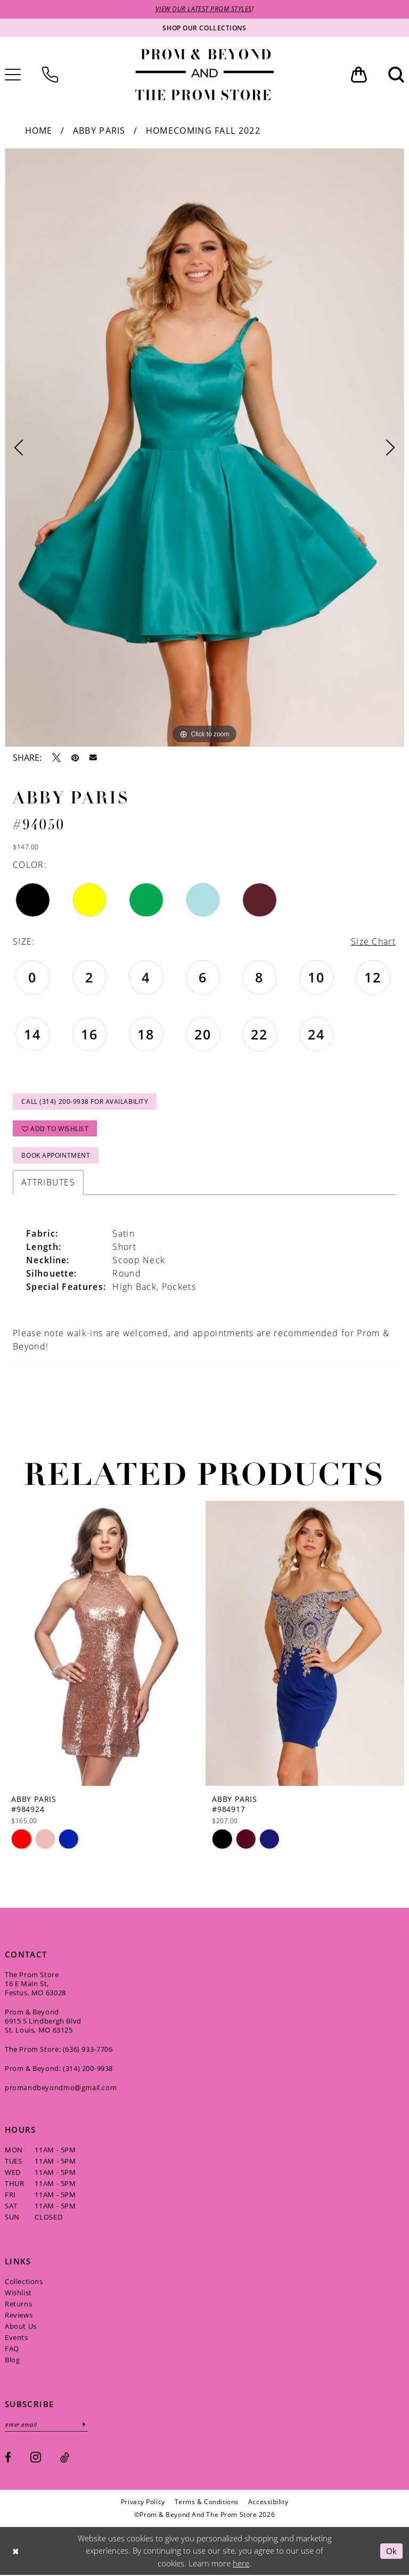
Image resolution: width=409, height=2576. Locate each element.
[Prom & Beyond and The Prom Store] (204, 74)
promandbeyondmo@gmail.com (61, 2088)
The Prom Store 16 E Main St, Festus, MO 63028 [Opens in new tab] (35, 1984)
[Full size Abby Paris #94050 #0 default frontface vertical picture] (204, 447)
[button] (359, 74)
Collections (24, 2282)
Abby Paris (99, 130)
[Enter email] (46, 2425)
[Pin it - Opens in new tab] (75, 757)
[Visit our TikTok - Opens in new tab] (64, 2458)
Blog (12, 2361)
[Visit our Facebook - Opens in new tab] (8, 2458)
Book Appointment (56, 1156)
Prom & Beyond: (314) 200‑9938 (59, 2069)
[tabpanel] (204, 447)
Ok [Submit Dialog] (391, 2551)
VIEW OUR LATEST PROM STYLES (204, 9)
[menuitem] (50, 74)
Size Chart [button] (373, 942)
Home (39, 130)
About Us (21, 2327)
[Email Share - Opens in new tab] (93, 757)
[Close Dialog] (15, 2551)
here (241, 2563)
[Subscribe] (85, 2425)
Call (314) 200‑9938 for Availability (85, 1102)
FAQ (12, 2349)
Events (16, 2338)
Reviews (18, 2316)
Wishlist (18, 2293)
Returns (18, 2305)
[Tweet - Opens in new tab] (56, 757)
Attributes (48, 1183)
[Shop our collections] (204, 28)
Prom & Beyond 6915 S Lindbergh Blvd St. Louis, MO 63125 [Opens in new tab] (43, 2022)
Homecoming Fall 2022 (203, 130)
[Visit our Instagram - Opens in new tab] (35, 2457)
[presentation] (104, 1644)
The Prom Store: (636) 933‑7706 (59, 2050)
